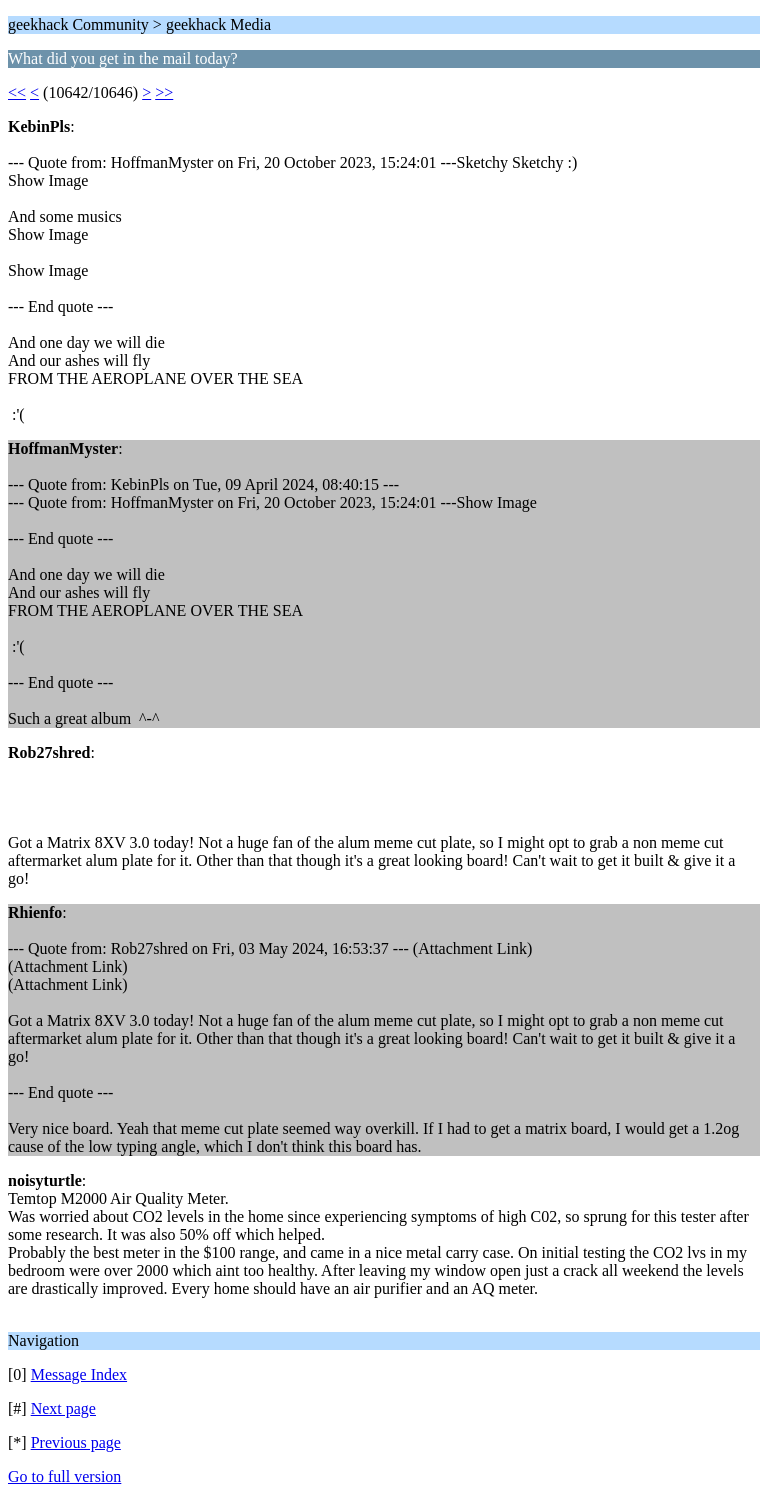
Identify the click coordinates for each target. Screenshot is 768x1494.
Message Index (79, 1374)
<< (17, 92)
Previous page (76, 1442)
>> (164, 92)
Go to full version (64, 1476)
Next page (63, 1408)
